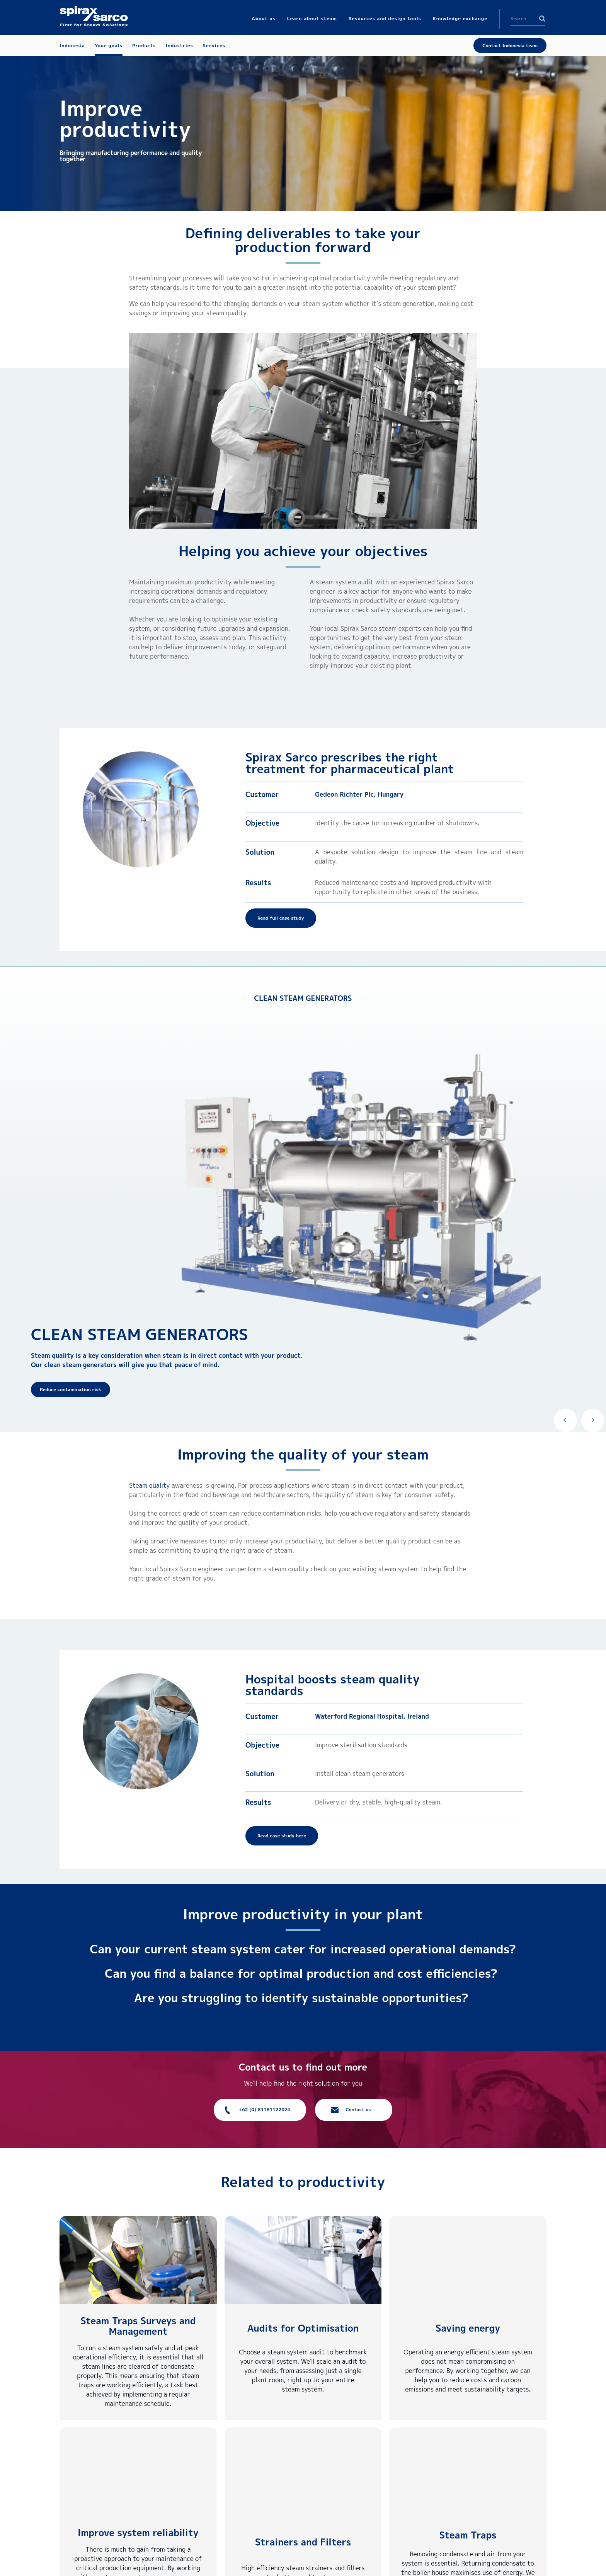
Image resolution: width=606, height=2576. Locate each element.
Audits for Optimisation (303, 2328)
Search (542, 18)
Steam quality (149, 1485)
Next (592, 1420)
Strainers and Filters (303, 2542)
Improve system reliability (138, 2532)
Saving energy (468, 2328)
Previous (565, 1420)
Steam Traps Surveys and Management (138, 2325)
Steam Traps (468, 2535)
